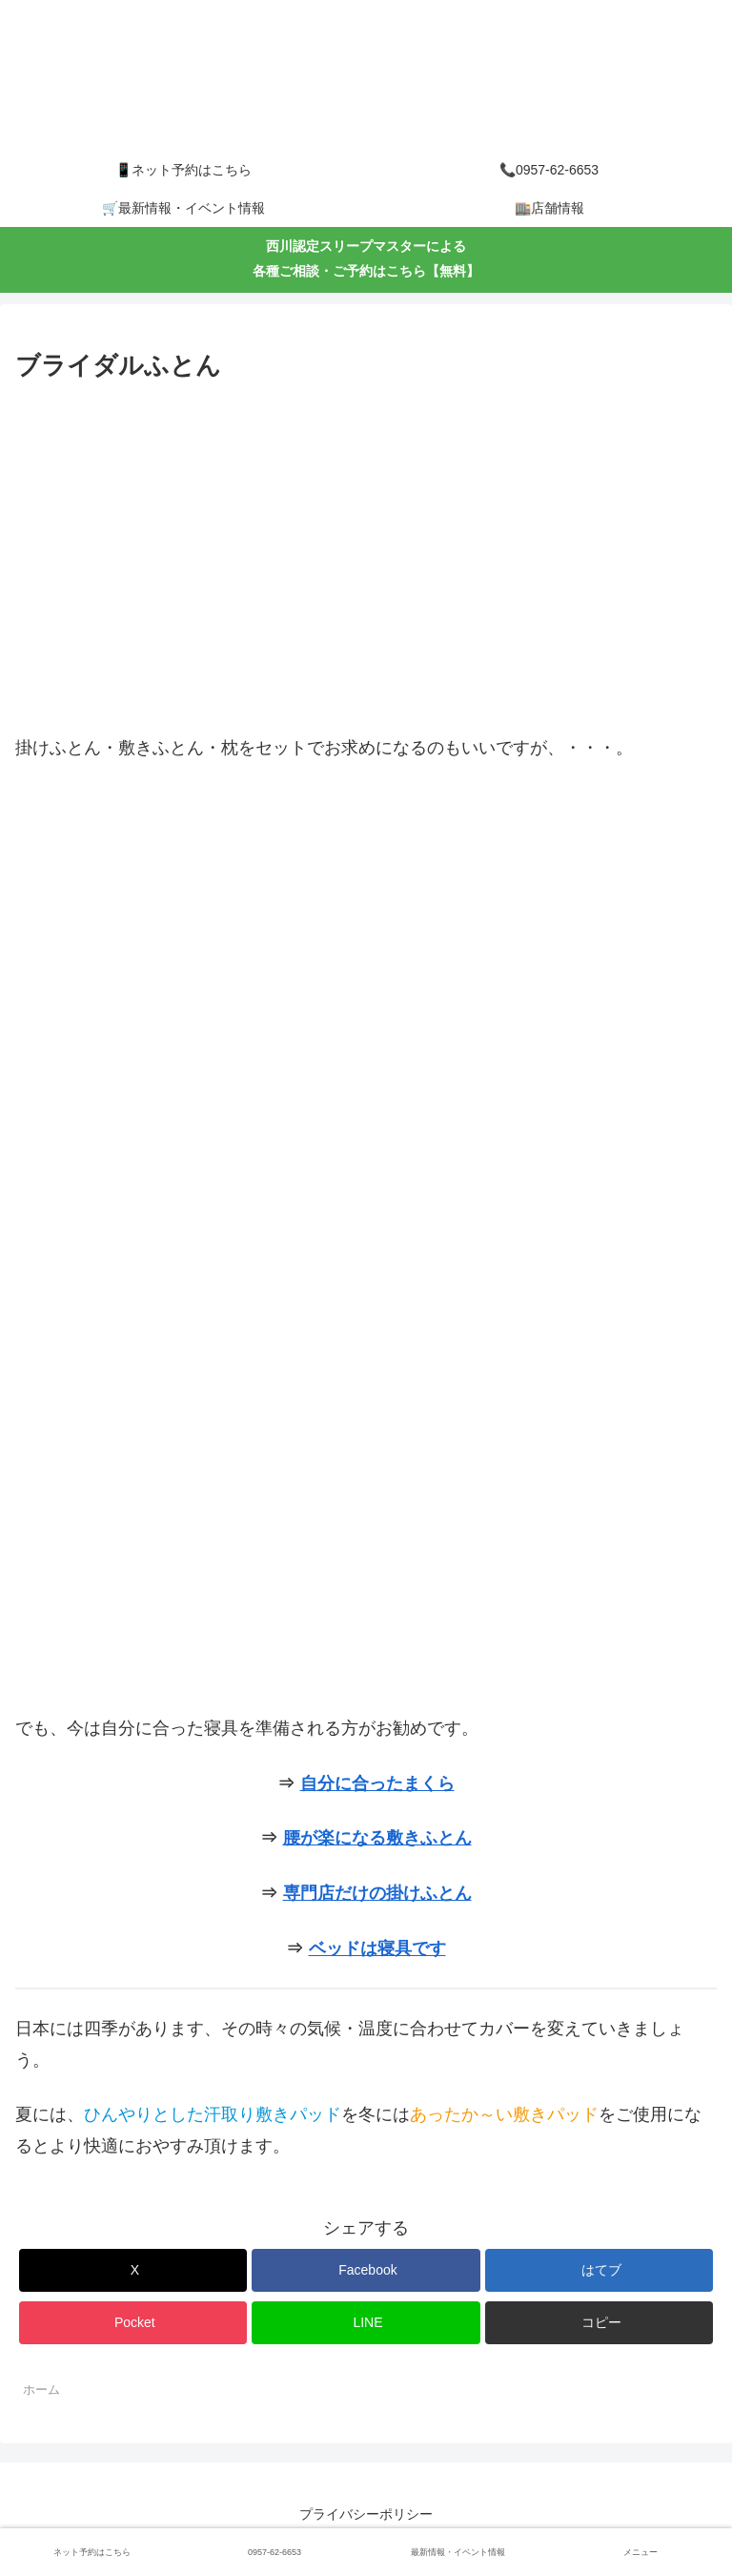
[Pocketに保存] (133, 2322)
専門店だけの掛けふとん (377, 1893)
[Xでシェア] (133, 2270)
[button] (599, 2322)
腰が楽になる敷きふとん (377, 1837)
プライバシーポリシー (366, 2514)
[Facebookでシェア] (365, 2270)
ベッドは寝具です (377, 1948)
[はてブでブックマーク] (599, 2270)
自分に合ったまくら (377, 1783)
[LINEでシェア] (365, 2322)
